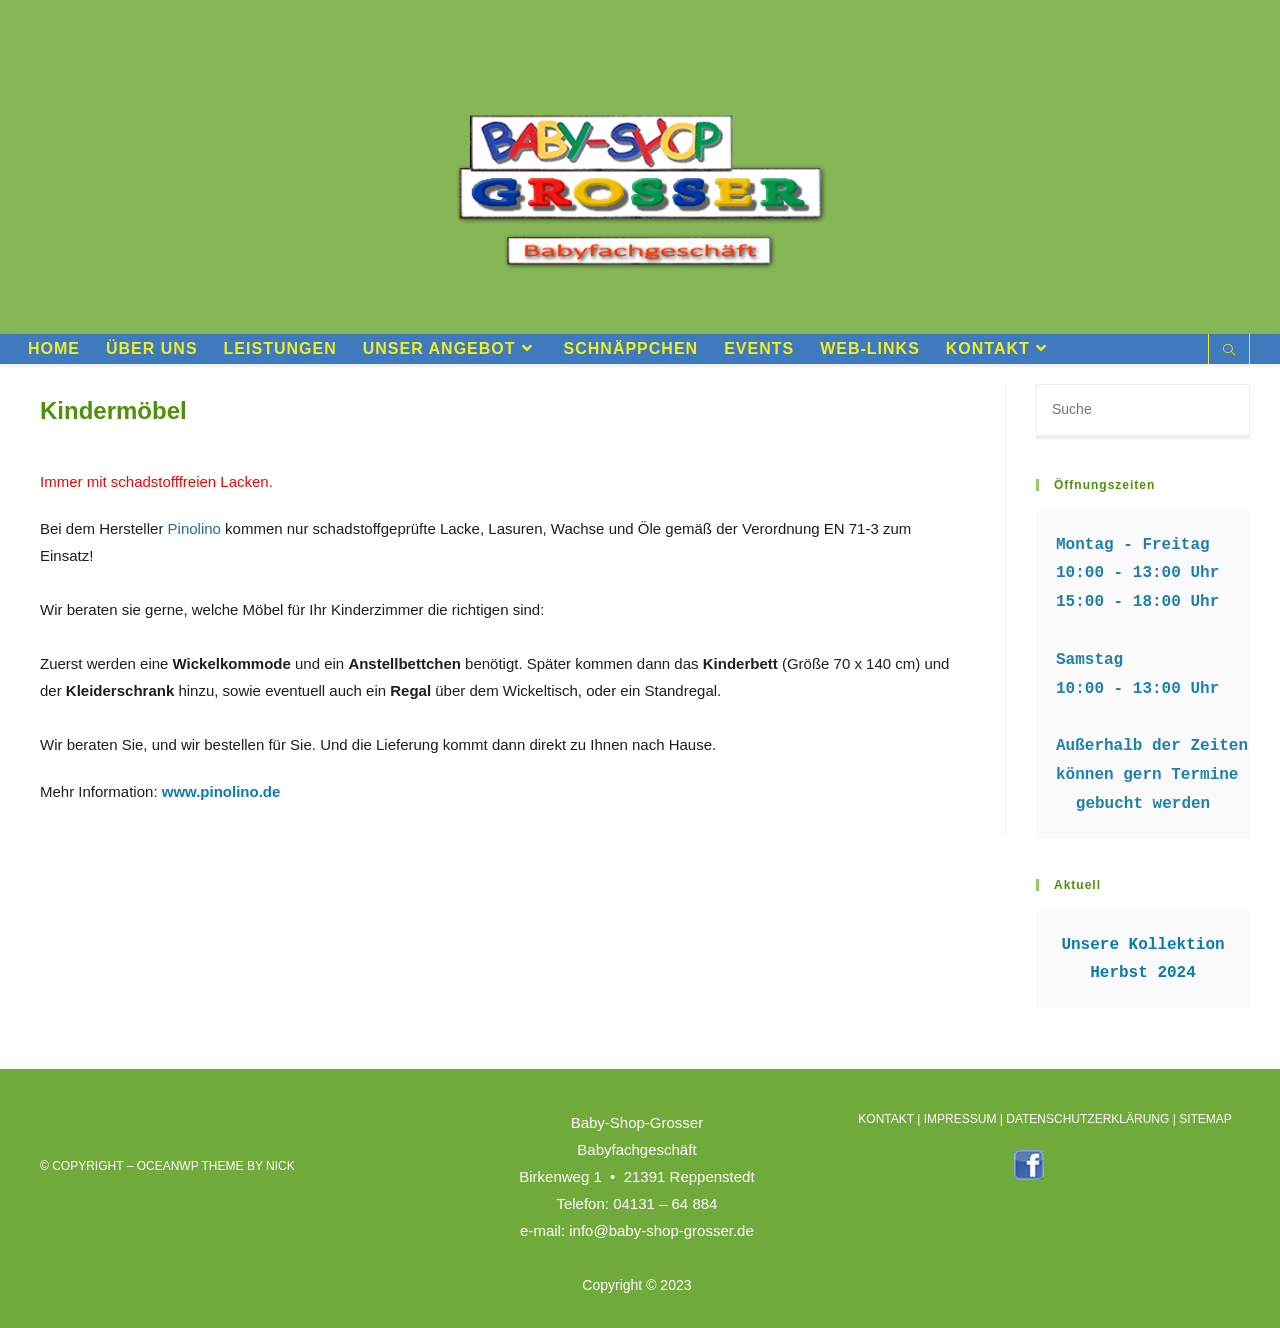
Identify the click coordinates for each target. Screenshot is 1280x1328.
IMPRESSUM (960, 1118)
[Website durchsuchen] (1229, 352)
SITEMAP (1205, 1118)
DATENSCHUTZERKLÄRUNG (1087, 1118)
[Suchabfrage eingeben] (1143, 411)
